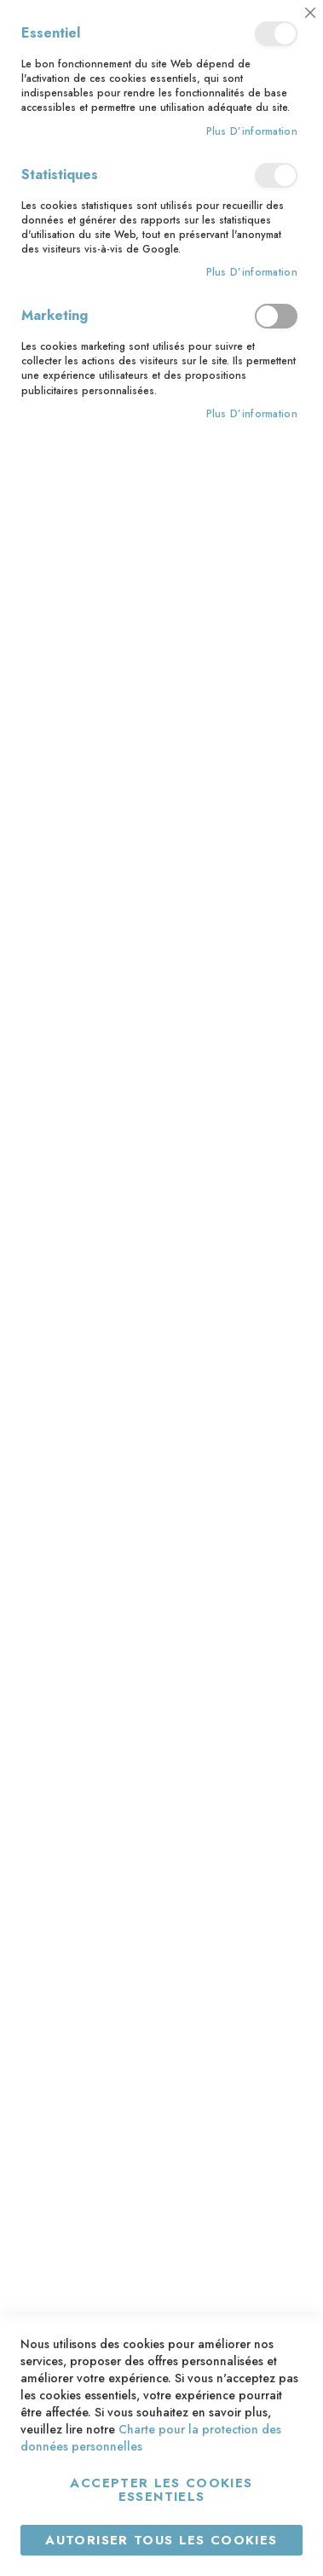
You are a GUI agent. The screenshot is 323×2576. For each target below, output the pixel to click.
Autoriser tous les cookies (161, 2540)
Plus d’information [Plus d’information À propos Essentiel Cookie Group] (251, 132)
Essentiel (276, 33)
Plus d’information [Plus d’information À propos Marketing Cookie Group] (251, 414)
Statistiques (276, 175)
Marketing (276, 316)
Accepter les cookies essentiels (161, 2490)
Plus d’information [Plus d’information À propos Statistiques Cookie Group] (251, 272)
